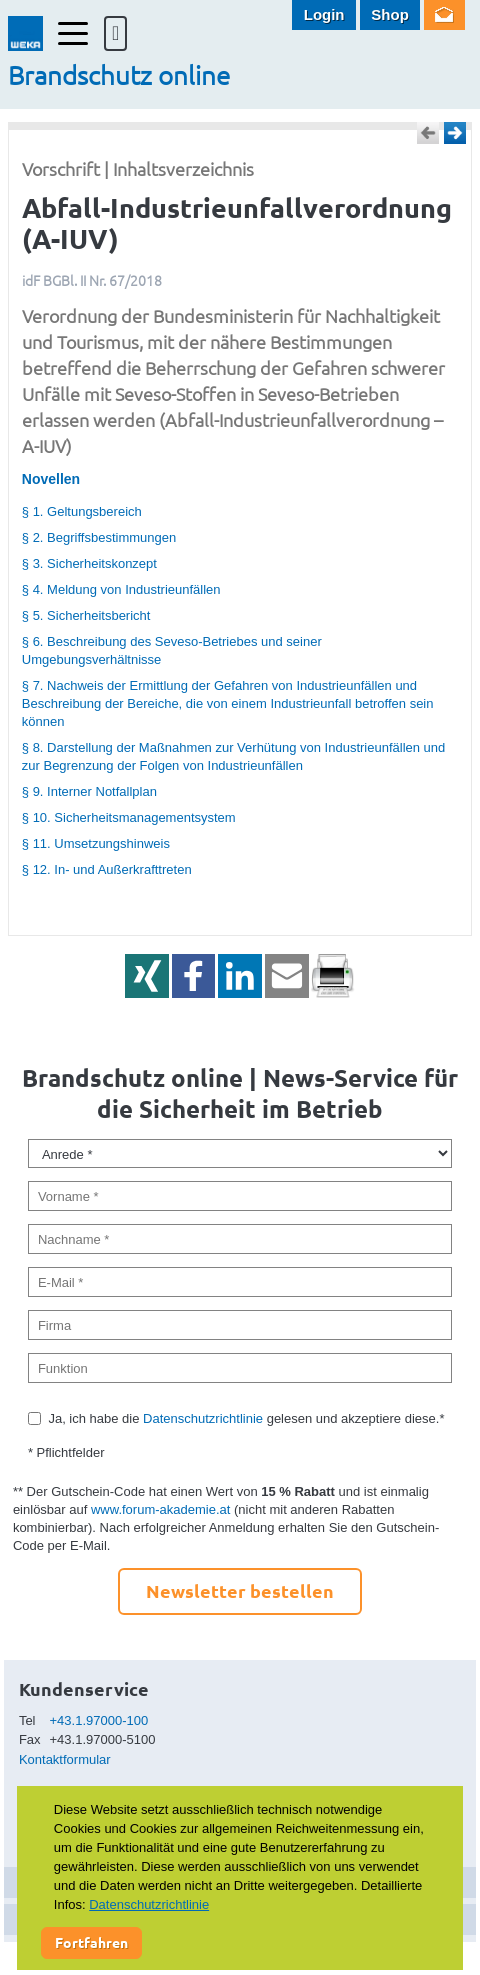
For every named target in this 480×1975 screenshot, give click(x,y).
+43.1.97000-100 (99, 1720)
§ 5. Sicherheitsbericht (86, 615)
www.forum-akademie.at (160, 1509)
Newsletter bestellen (240, 1590)
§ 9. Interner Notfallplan (89, 791)
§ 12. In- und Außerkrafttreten (107, 869)
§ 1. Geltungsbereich (82, 511)
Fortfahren (91, 1942)
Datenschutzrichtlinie (203, 1418)
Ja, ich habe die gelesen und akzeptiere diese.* (246, 1418)
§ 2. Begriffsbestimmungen (99, 537)
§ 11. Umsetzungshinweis (96, 843)
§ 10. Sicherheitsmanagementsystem (129, 817)
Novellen (51, 479)
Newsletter (444, 15)
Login (324, 14)
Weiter (455, 133)
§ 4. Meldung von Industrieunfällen (121, 589)
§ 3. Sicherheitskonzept (89, 563)
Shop (390, 14)
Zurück (428, 133)
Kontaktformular (65, 1759)
